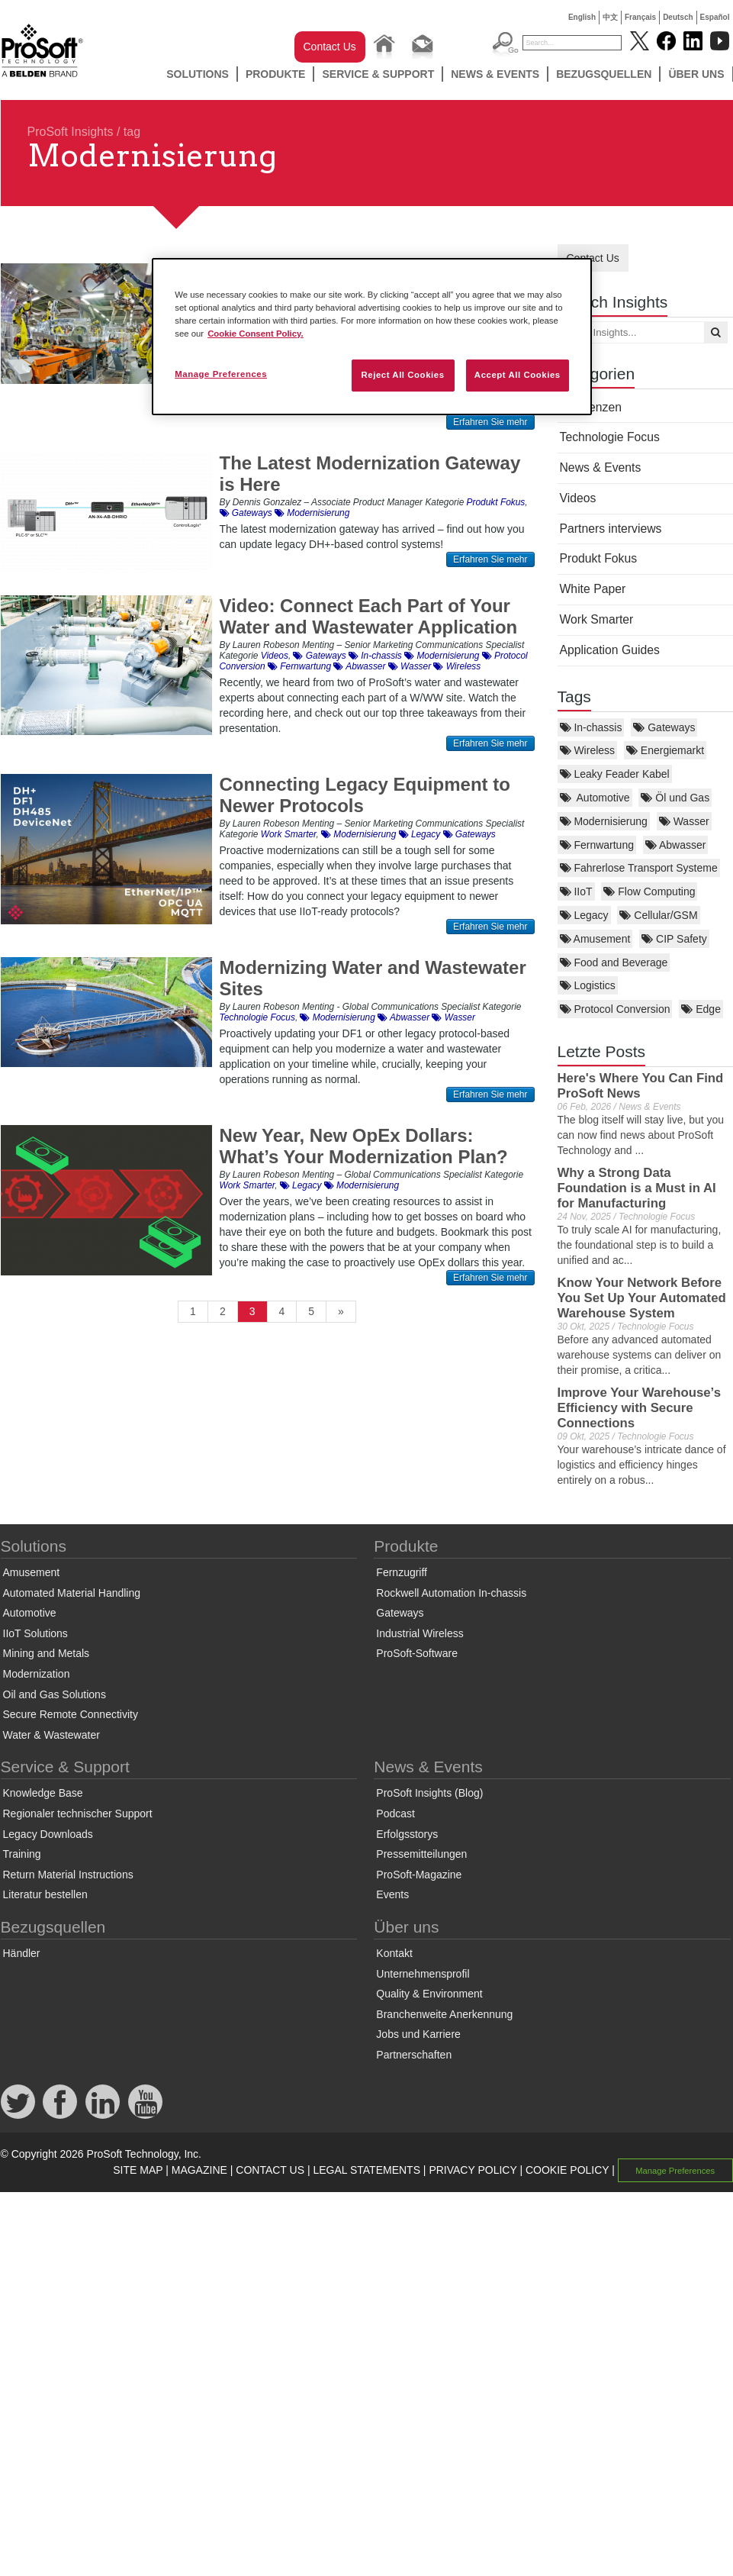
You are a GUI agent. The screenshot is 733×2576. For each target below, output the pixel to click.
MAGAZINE (199, 2170)
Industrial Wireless (419, 1633)
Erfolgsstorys (407, 1834)
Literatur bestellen (45, 1894)
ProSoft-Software (417, 1653)
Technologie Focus (610, 436)
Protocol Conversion (615, 1009)
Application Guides (610, 649)
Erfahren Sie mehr (490, 422)
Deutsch (678, 17)
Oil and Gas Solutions (54, 1694)
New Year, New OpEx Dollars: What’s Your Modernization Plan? (364, 1146)
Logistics (588, 985)
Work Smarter (597, 619)
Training (22, 1854)
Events (392, 1894)
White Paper (593, 588)
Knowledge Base (43, 1793)
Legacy (584, 915)
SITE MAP (137, 2170)
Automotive (595, 797)
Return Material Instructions (68, 1874)
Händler (21, 1953)
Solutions (197, 74)
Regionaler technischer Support (78, 1813)
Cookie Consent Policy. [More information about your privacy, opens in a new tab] (255, 333)
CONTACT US (270, 2170)
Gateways (664, 727)
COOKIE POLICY (567, 2170)
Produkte (276, 74)
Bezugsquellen (603, 74)
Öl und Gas (675, 797)
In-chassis (591, 727)
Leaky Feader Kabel (615, 774)
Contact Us (330, 46)
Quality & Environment (429, 1994)
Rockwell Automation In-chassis (451, 1593)
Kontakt (394, 1953)
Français (640, 17)
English (582, 17)
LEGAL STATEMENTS (366, 2170)
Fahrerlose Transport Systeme (639, 868)
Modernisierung (604, 821)
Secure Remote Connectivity (70, 1714)
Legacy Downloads (48, 1834)
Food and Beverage (614, 962)
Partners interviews (611, 528)
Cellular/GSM (658, 915)
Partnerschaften (414, 2055)
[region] (372, 336)
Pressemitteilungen (421, 1854)
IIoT (576, 891)
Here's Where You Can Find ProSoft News (641, 1086)
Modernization (36, 1674)
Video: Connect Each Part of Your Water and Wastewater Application (369, 616)
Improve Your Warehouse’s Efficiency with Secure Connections (639, 1407)
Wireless (588, 750)
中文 (610, 17)
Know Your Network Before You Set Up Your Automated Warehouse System (642, 1297)
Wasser (684, 821)
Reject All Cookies (402, 374)
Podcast (395, 1813)
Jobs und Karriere (418, 2034)
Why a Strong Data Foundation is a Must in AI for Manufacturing (637, 1188)
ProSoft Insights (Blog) (429, 1793)
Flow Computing (649, 891)
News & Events (495, 74)
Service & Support (378, 74)
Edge (701, 1009)
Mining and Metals (46, 1653)
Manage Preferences (675, 2170)
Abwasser (675, 845)
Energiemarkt (665, 750)
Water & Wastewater (51, 1735)
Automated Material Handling (72, 1593)
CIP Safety (674, 939)
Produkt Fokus (599, 558)
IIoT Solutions (35, 1633)
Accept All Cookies (517, 374)
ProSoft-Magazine (418, 1874)
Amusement (595, 939)
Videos (578, 498)
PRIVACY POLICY (472, 2170)
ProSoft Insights (70, 131)
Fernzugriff (401, 1572)
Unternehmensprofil (422, 1974)
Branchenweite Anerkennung (444, 2014)
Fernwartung (597, 845)
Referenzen (591, 407)
